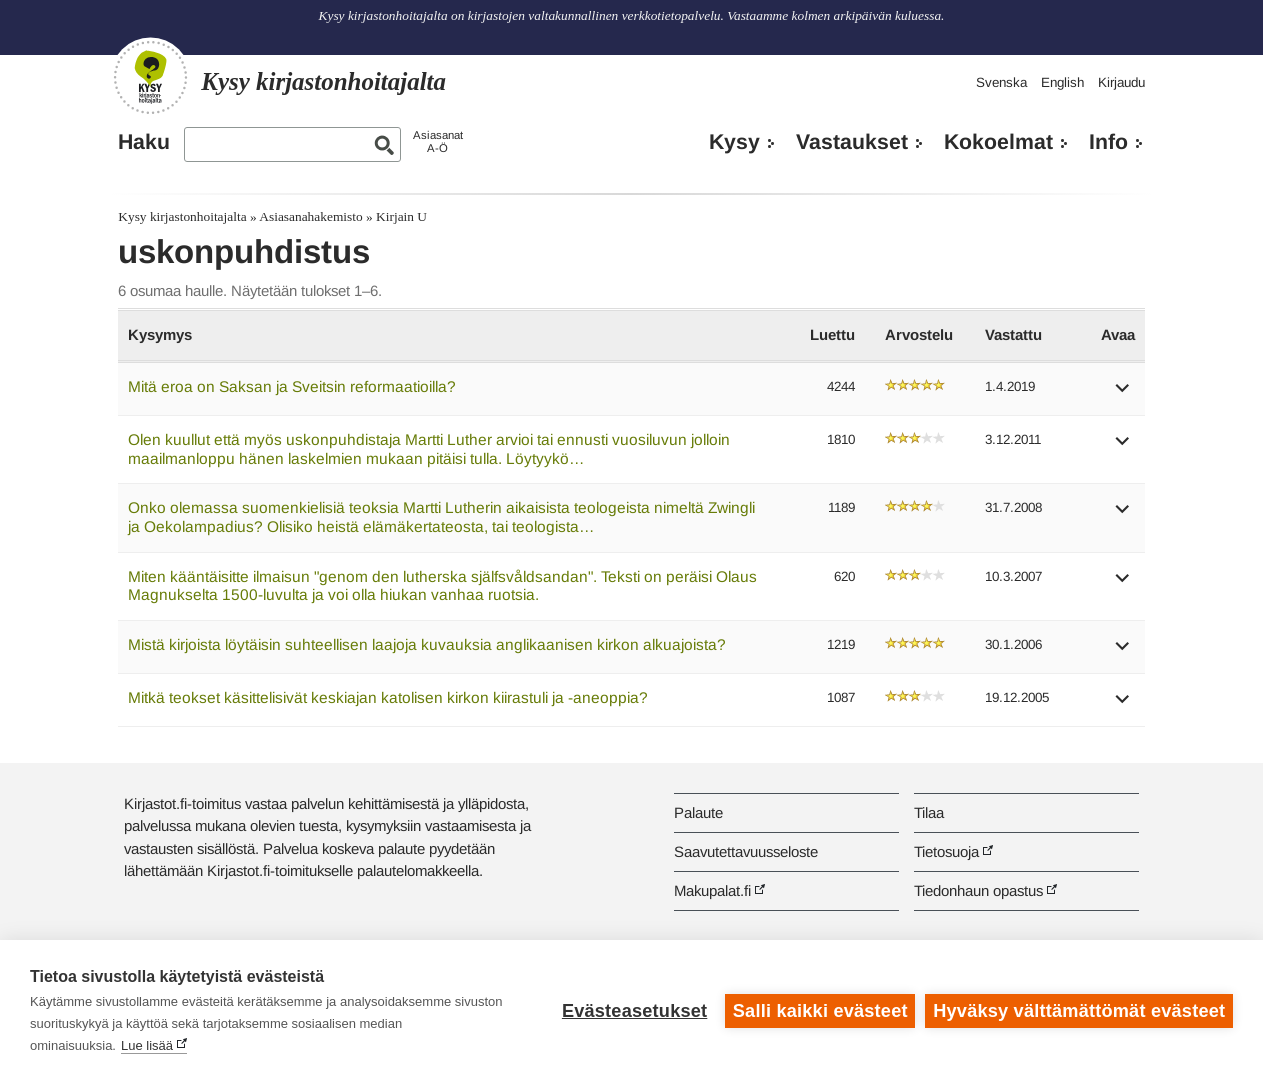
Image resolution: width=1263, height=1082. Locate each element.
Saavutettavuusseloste (746, 851)
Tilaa (929, 812)
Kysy (734, 142)
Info (1108, 142)
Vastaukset (852, 142)
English (1062, 82)
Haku (144, 142)
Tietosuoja (946, 851)
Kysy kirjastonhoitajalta (182, 216)
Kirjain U (401, 216)
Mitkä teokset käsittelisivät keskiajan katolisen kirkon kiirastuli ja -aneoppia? (388, 697)
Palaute (698, 812)
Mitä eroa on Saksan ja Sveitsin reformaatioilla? (292, 386)
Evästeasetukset (634, 1011)
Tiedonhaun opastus (978, 890)
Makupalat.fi (712, 890)
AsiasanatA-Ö (438, 141)
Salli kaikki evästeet (820, 1011)
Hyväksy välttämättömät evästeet (1079, 1011)
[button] (1123, 394)
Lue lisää (147, 1045)
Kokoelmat (998, 142)
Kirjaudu (1121, 82)
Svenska (1001, 82)
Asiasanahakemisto (310, 216)
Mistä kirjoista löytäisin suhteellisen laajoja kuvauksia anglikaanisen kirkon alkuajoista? (427, 644)
